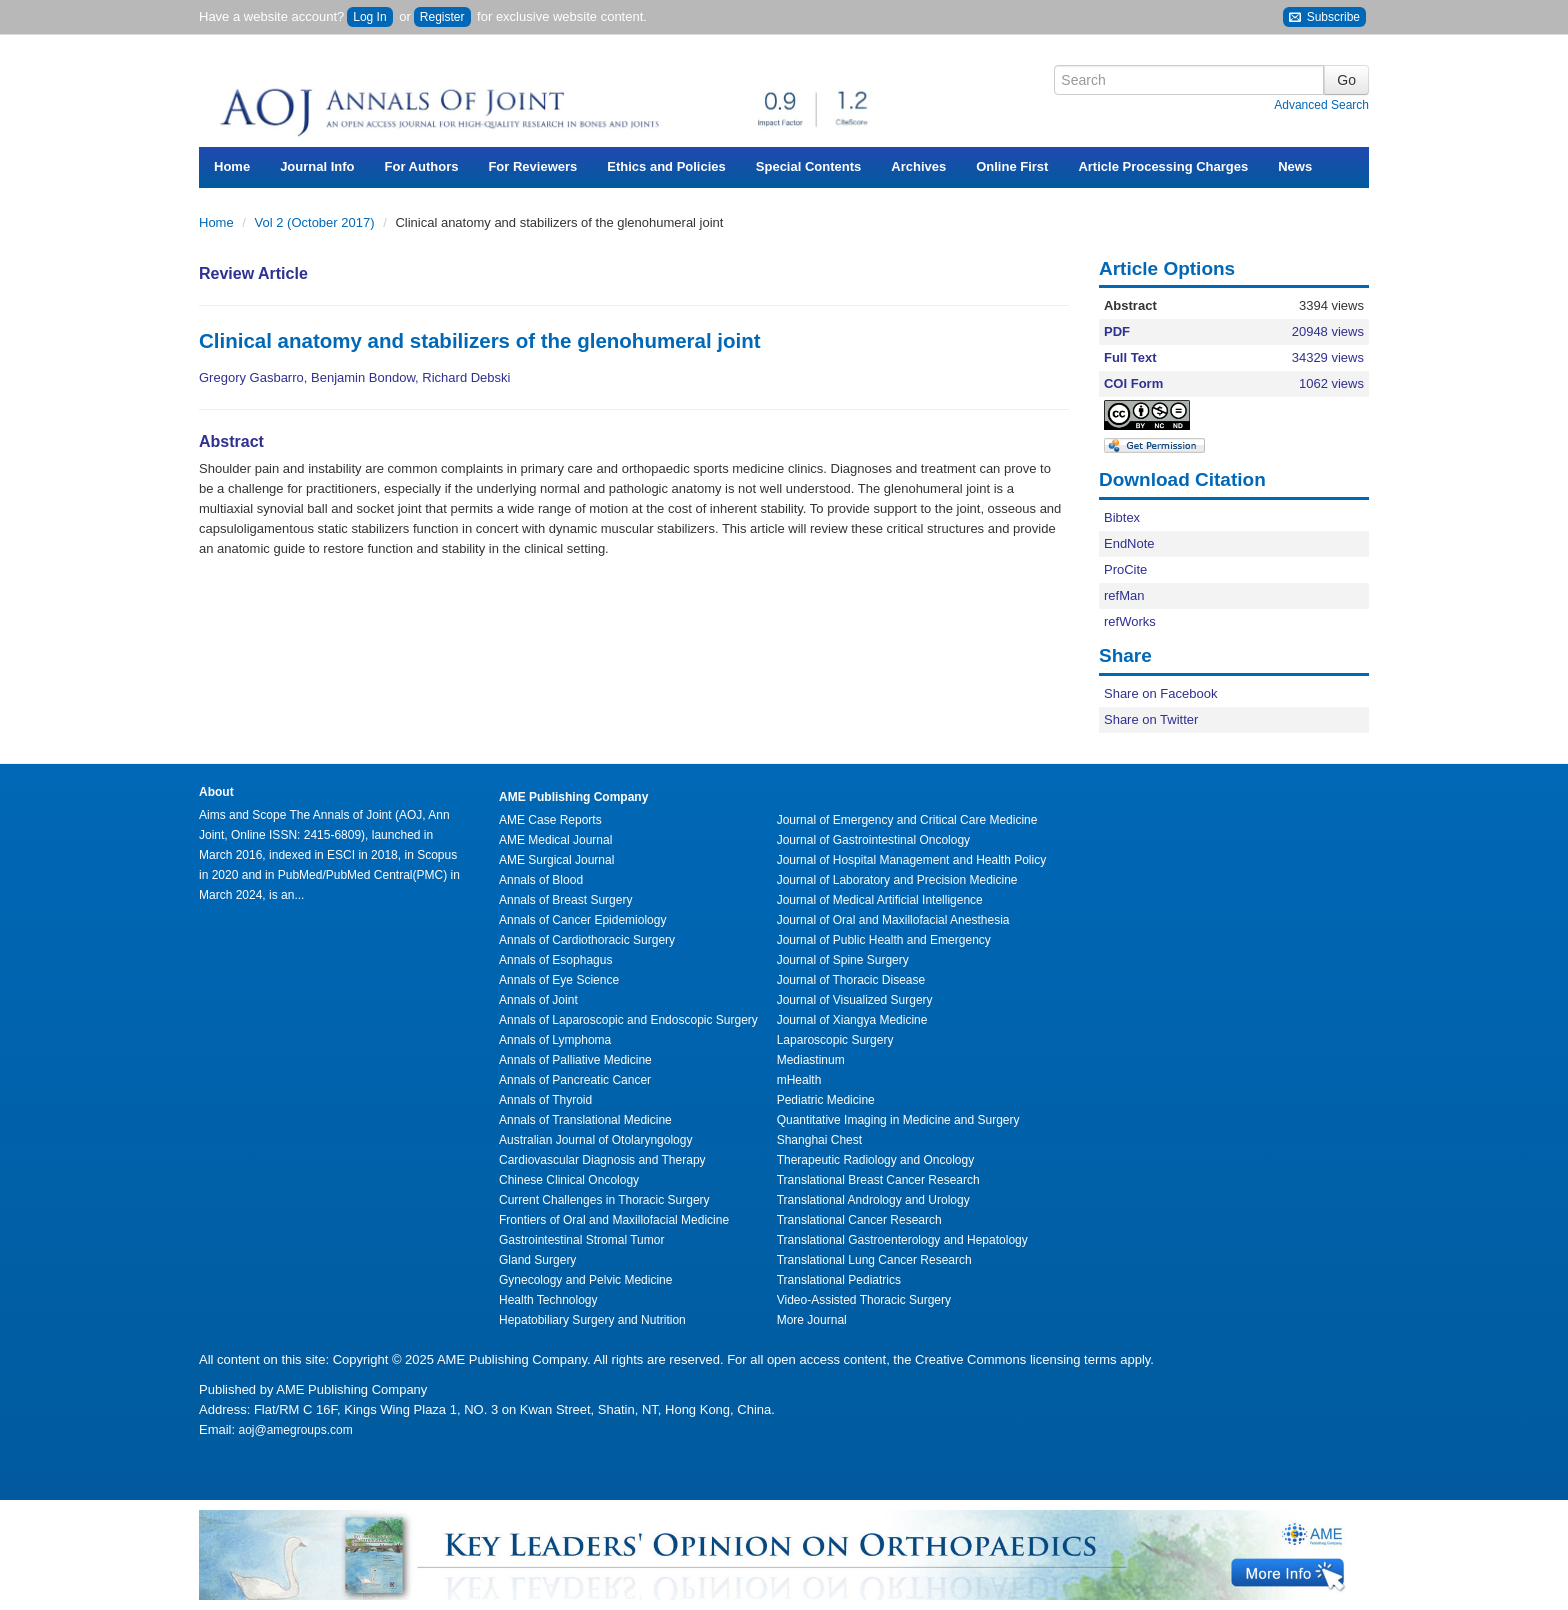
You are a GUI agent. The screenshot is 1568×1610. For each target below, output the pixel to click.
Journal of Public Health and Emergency (884, 940)
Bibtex (1122, 517)
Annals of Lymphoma (555, 1040)
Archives (918, 166)
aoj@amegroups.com (294, 1430)
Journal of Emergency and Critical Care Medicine (907, 820)
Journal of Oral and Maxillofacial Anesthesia (893, 920)
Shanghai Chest (819, 1140)
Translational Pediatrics (839, 1280)
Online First (1012, 166)
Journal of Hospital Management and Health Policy (911, 860)
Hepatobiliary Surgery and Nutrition (592, 1320)
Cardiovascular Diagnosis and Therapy (602, 1160)
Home (232, 166)
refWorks (1130, 621)
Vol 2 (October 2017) (317, 222)
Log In (369, 17)
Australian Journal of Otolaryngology (595, 1140)
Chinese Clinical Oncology (569, 1180)
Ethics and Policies (666, 166)
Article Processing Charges (1163, 166)
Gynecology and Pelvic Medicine (585, 1280)
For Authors (422, 166)
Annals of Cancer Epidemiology (582, 920)
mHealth (799, 1080)
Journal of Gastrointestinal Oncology (873, 840)
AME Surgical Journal (556, 860)
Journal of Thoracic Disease (851, 980)
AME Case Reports (550, 820)
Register (442, 17)
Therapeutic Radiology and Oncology (875, 1160)
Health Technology (548, 1300)
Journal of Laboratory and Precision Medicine (897, 880)
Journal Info (317, 166)
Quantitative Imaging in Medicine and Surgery (898, 1120)
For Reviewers (532, 166)
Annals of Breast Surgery (565, 900)
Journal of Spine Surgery (843, 960)
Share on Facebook (1160, 693)
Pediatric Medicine (826, 1100)
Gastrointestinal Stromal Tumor (581, 1240)
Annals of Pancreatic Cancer (575, 1080)
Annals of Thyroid (545, 1100)
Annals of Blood (541, 880)
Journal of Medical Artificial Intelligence (880, 900)
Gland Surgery (537, 1260)
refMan (1124, 595)
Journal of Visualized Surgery (855, 1000)
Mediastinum (811, 1060)
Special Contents (808, 166)
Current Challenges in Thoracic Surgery (604, 1200)
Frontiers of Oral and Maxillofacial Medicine (614, 1220)
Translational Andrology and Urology (873, 1200)
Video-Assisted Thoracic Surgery (864, 1300)
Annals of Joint (538, 1000)
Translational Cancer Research (859, 1220)
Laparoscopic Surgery (835, 1040)
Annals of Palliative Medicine (575, 1060)
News (1295, 166)
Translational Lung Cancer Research (874, 1260)
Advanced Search (1321, 105)
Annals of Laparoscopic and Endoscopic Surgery (628, 1020)
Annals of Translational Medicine (585, 1120)
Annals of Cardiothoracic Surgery (587, 940)
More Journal (812, 1320)
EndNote (1129, 543)
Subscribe (1324, 17)
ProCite (1125, 569)
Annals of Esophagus (555, 960)
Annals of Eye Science (559, 980)
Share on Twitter (1151, 719)
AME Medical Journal (555, 840)
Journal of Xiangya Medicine (852, 1020)
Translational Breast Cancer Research (878, 1180)
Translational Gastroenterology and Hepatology (902, 1240)
